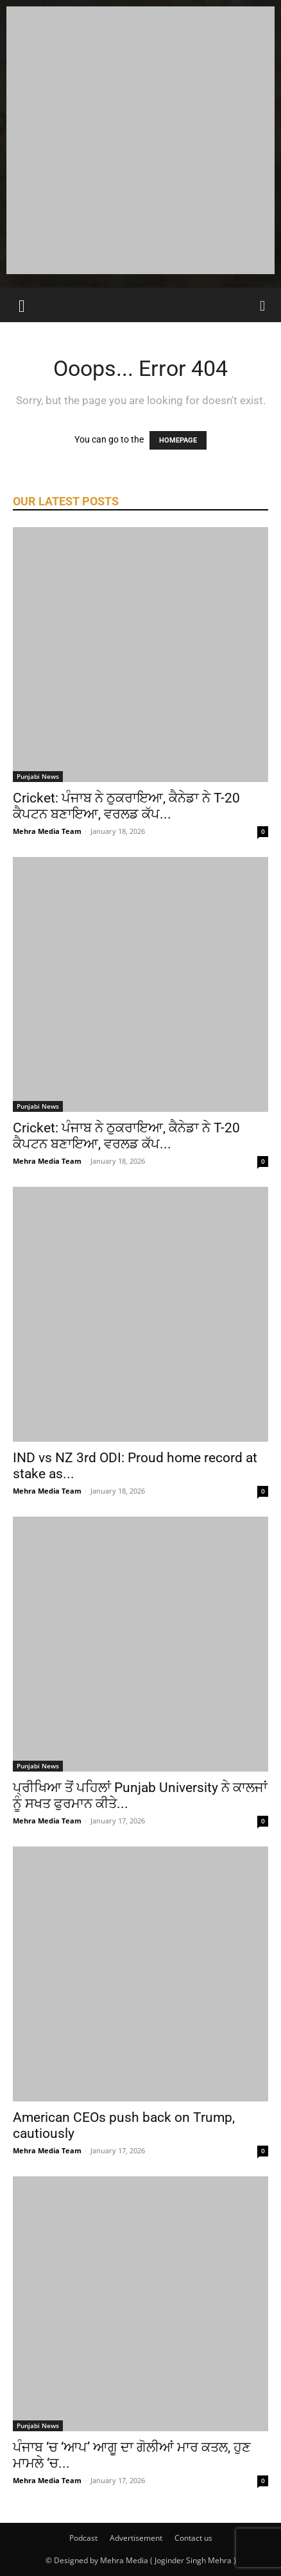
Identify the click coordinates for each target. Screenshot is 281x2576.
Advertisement (136, 2537)
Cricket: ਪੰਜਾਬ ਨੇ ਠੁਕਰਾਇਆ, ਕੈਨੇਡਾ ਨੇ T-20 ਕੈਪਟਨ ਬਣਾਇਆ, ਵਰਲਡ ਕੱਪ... (126, 806)
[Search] (263, 305)
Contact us (193, 2537)
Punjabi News (38, 776)
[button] (21, 305)
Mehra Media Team (47, 831)
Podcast (83, 2537)
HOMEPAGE (178, 440)
